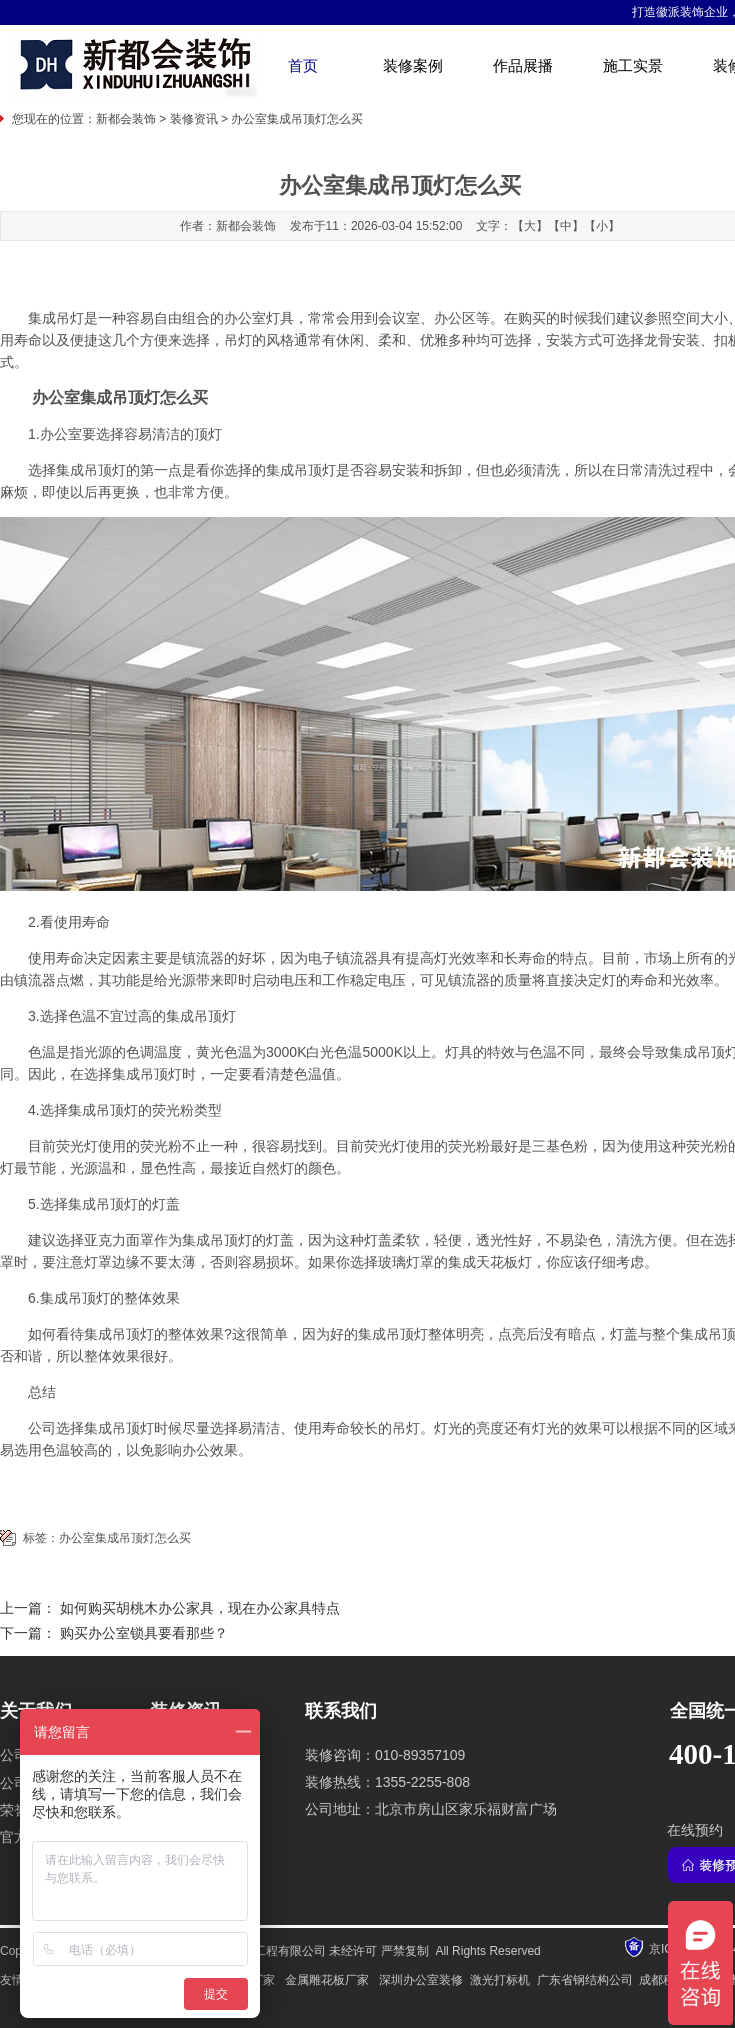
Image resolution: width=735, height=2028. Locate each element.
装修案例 (413, 66)
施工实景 (633, 66)
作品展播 (523, 66)
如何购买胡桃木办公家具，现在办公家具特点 (200, 1608)
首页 (303, 66)
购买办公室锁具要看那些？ (144, 1633)
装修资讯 (194, 119)
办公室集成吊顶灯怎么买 (125, 1538)
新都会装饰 (126, 119)
